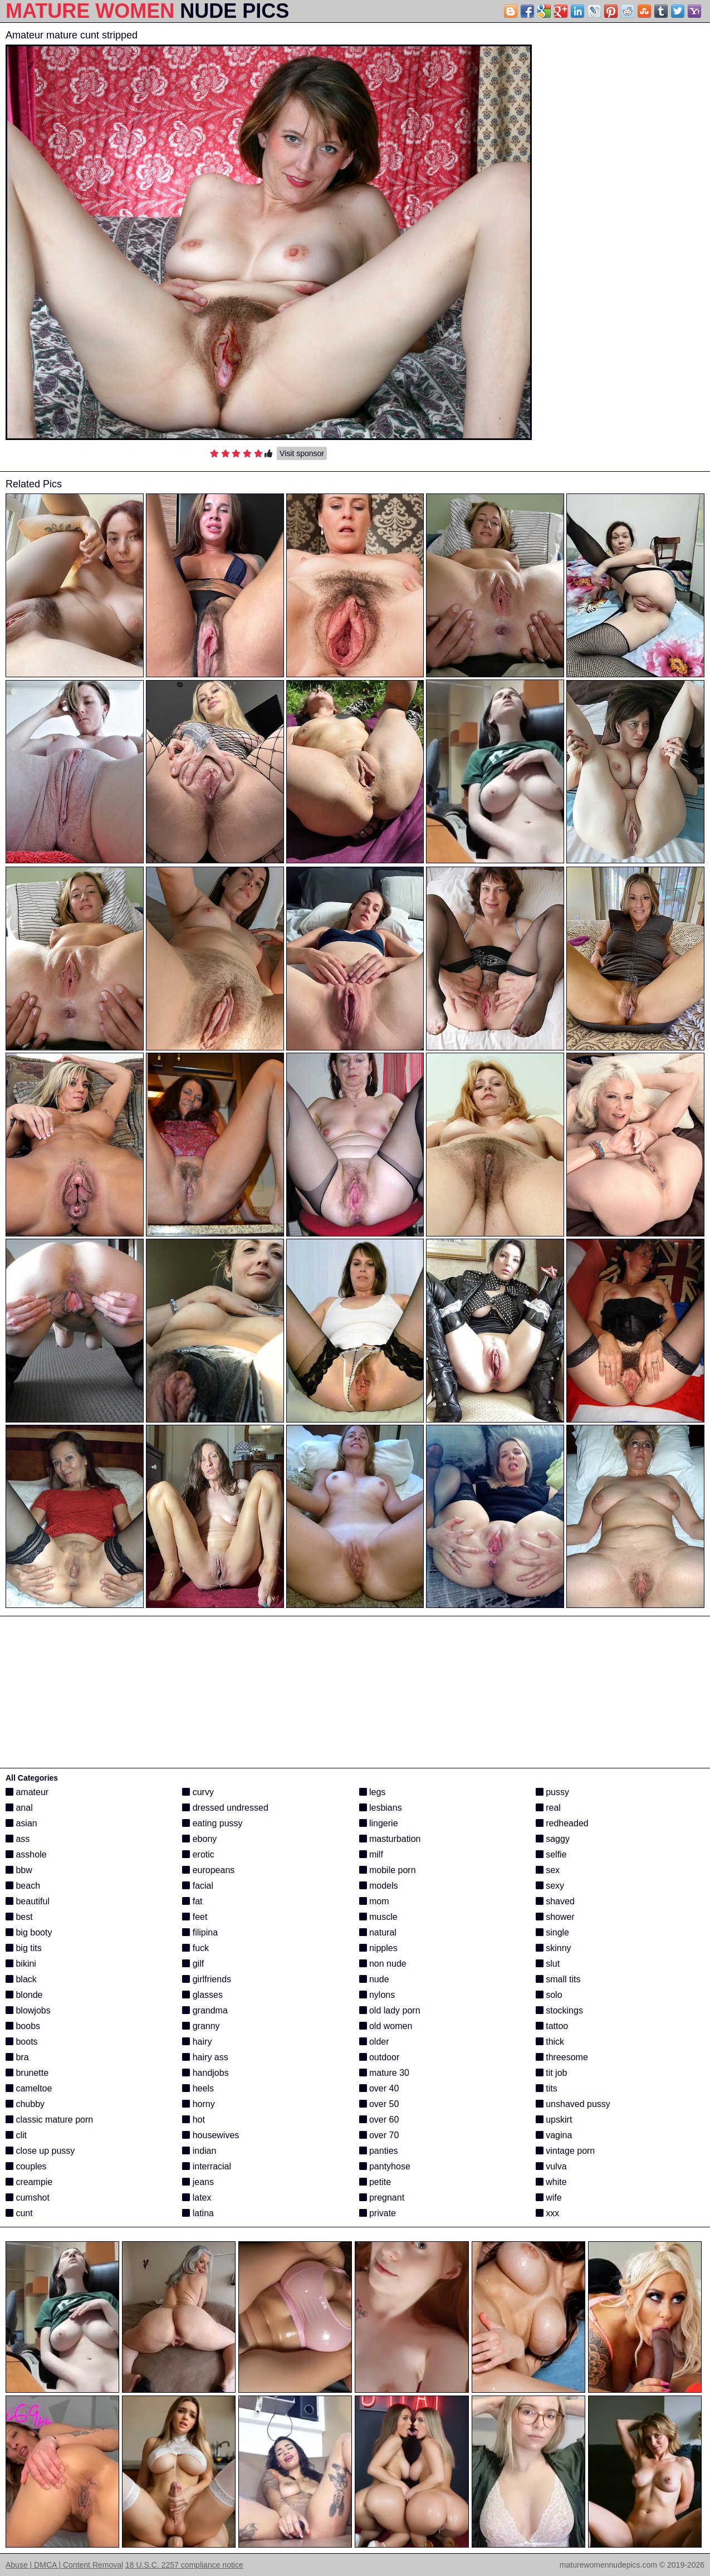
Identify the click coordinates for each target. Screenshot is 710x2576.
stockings (559, 2010)
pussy (552, 1792)
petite (375, 2182)
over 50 (379, 2104)
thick (550, 2041)
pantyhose (384, 2166)
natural (377, 1932)
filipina (200, 1932)
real (548, 1807)
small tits (558, 1979)
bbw (19, 1870)
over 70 (379, 2135)
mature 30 (384, 2073)
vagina (554, 2135)
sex (548, 1870)
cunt (19, 2213)
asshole (26, 1854)
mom (374, 1901)
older (374, 2041)
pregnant (382, 2197)
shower (555, 1917)
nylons (377, 1995)
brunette (27, 2073)
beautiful (28, 1901)
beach (23, 1885)
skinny (553, 1948)
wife (549, 2197)
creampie (29, 2182)
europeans (208, 1870)
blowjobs (28, 2010)
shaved (555, 1901)
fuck (195, 1948)
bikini (21, 1963)
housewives (210, 2135)
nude (374, 1979)
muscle (378, 1917)
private (377, 2213)
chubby (25, 2104)
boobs (23, 2026)
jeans (198, 2182)
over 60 (379, 2119)
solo (549, 1995)
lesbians (380, 1807)
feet (194, 1917)
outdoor (379, 2057)
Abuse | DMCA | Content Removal (64, 2564)
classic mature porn (49, 2119)
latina (198, 2213)
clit (16, 2135)
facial (197, 1885)
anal (19, 1807)
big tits (24, 1948)
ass (18, 1839)
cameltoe (29, 2088)
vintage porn (565, 2150)
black (21, 1979)
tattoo (552, 2026)
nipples (378, 1948)
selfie (551, 1854)
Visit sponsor (302, 453)
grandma (205, 2010)
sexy (550, 1885)
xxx (547, 2213)
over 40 (379, 2088)
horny (198, 2104)
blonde (24, 1995)
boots (22, 2041)
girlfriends (206, 1979)
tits (546, 2088)
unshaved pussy (573, 2104)
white (551, 2182)
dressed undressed (225, 1807)
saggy (553, 1839)
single (552, 1932)
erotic (198, 1854)
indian (199, 2150)
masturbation (390, 1839)
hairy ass (205, 2057)
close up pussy (40, 2150)
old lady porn (389, 2010)
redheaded (562, 1823)
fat (192, 1901)
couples (26, 2166)
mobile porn (387, 1870)
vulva (551, 2166)
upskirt (554, 2119)
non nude (383, 1963)
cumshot (28, 2197)
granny (200, 2026)
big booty (29, 1932)
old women (386, 2026)
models (378, 1885)
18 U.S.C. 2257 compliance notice (184, 2564)
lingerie (378, 1823)
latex (196, 2197)
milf (371, 1854)
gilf (193, 1963)
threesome (562, 2057)
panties (378, 2150)
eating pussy (212, 1823)
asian (21, 1823)
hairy (197, 2041)
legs (372, 1792)
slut (548, 1963)
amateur (27, 1792)
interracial (206, 2166)
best (19, 1917)
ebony (199, 1839)
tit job (551, 2073)
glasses (202, 1995)
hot (193, 2119)
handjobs (205, 2073)
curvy (198, 1792)
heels (198, 2088)
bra (17, 2057)
